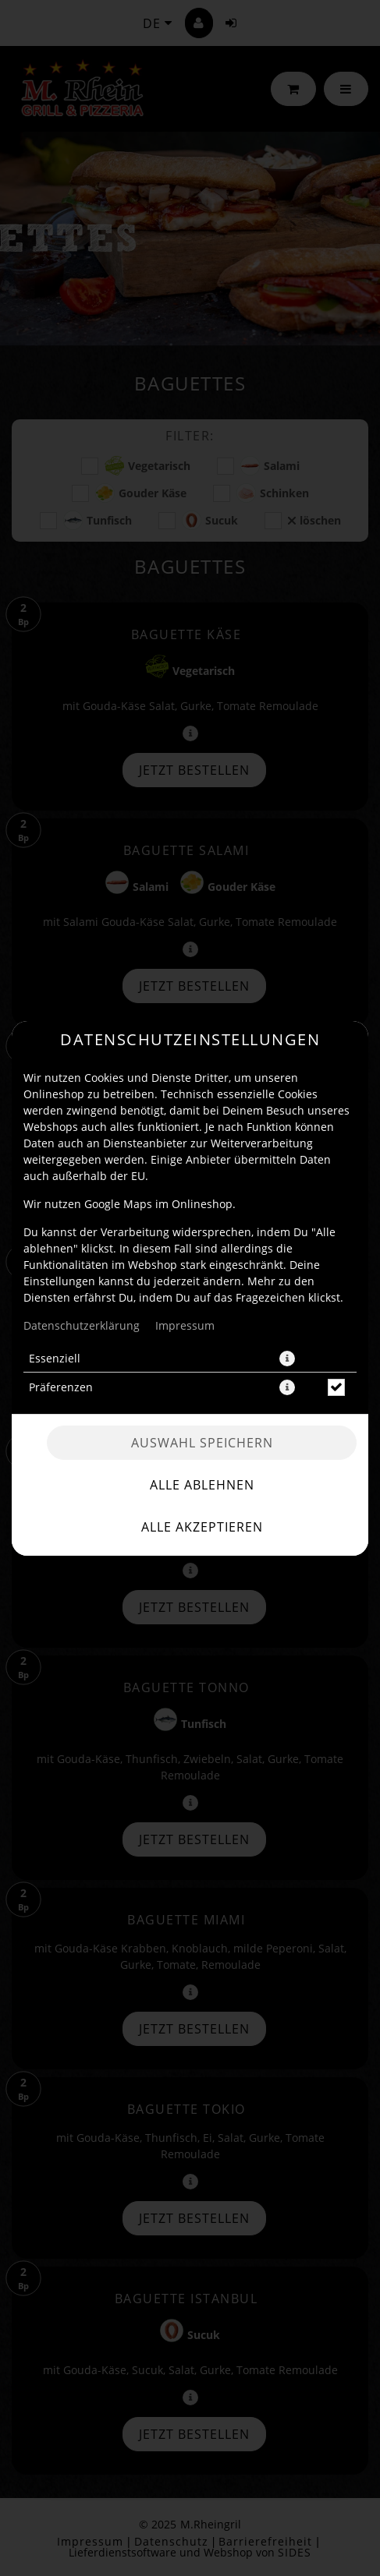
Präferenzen (61, 1387)
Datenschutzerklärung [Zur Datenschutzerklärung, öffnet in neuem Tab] (81, 1325)
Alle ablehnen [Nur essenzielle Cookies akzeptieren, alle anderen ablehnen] (202, 1484)
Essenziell (54, 1358)
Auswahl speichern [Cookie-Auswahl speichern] (202, 1442)
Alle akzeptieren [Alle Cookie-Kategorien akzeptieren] (202, 1526)
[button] (287, 1358)
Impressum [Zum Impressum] (185, 1325)
